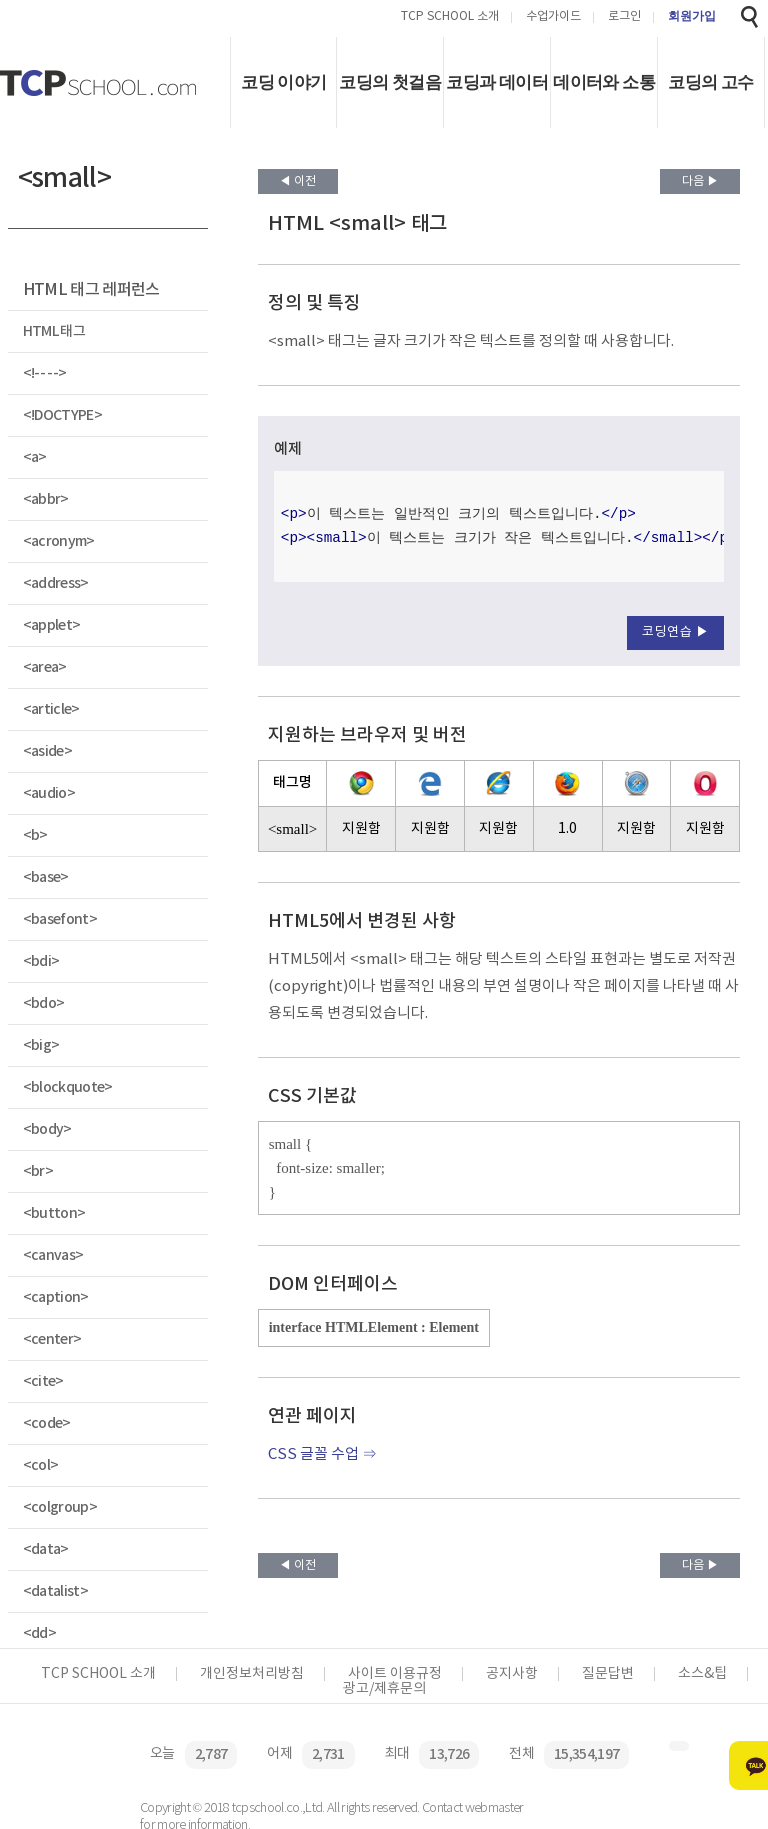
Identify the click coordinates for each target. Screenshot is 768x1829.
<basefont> (60, 919)
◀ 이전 (297, 181)
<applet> (52, 625)
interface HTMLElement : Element (374, 1327)
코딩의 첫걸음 (390, 82)
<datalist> (55, 1591)
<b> (35, 835)
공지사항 (512, 1674)
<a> (35, 457)
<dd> (39, 1633)
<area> (45, 667)
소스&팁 (702, 1674)
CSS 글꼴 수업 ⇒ (322, 1454)
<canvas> (53, 1255)
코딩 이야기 (283, 82)
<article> (51, 709)
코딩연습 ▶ (675, 632)
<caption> (56, 1297)
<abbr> (46, 499)
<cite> (43, 1381)
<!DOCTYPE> (62, 415)
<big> (41, 1045)
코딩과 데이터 (497, 82)
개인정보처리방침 (252, 1674)
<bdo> (44, 1003)
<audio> (49, 793)
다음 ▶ (700, 181)
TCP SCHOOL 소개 (450, 17)
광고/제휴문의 (384, 1689)
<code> (47, 1423)
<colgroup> (60, 1507)
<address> (56, 583)
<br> (38, 1171)
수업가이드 (553, 17)
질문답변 (608, 1674)
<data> (46, 1549)
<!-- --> (45, 373)
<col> (41, 1465)
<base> (46, 877)
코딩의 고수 (710, 82)
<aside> (47, 751)
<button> (54, 1213)
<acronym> (59, 541)
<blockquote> (68, 1087)
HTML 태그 (54, 331)
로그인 (624, 17)
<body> (47, 1129)
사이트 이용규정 (395, 1674)
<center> (52, 1339)
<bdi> (41, 961)
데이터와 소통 (604, 82)
